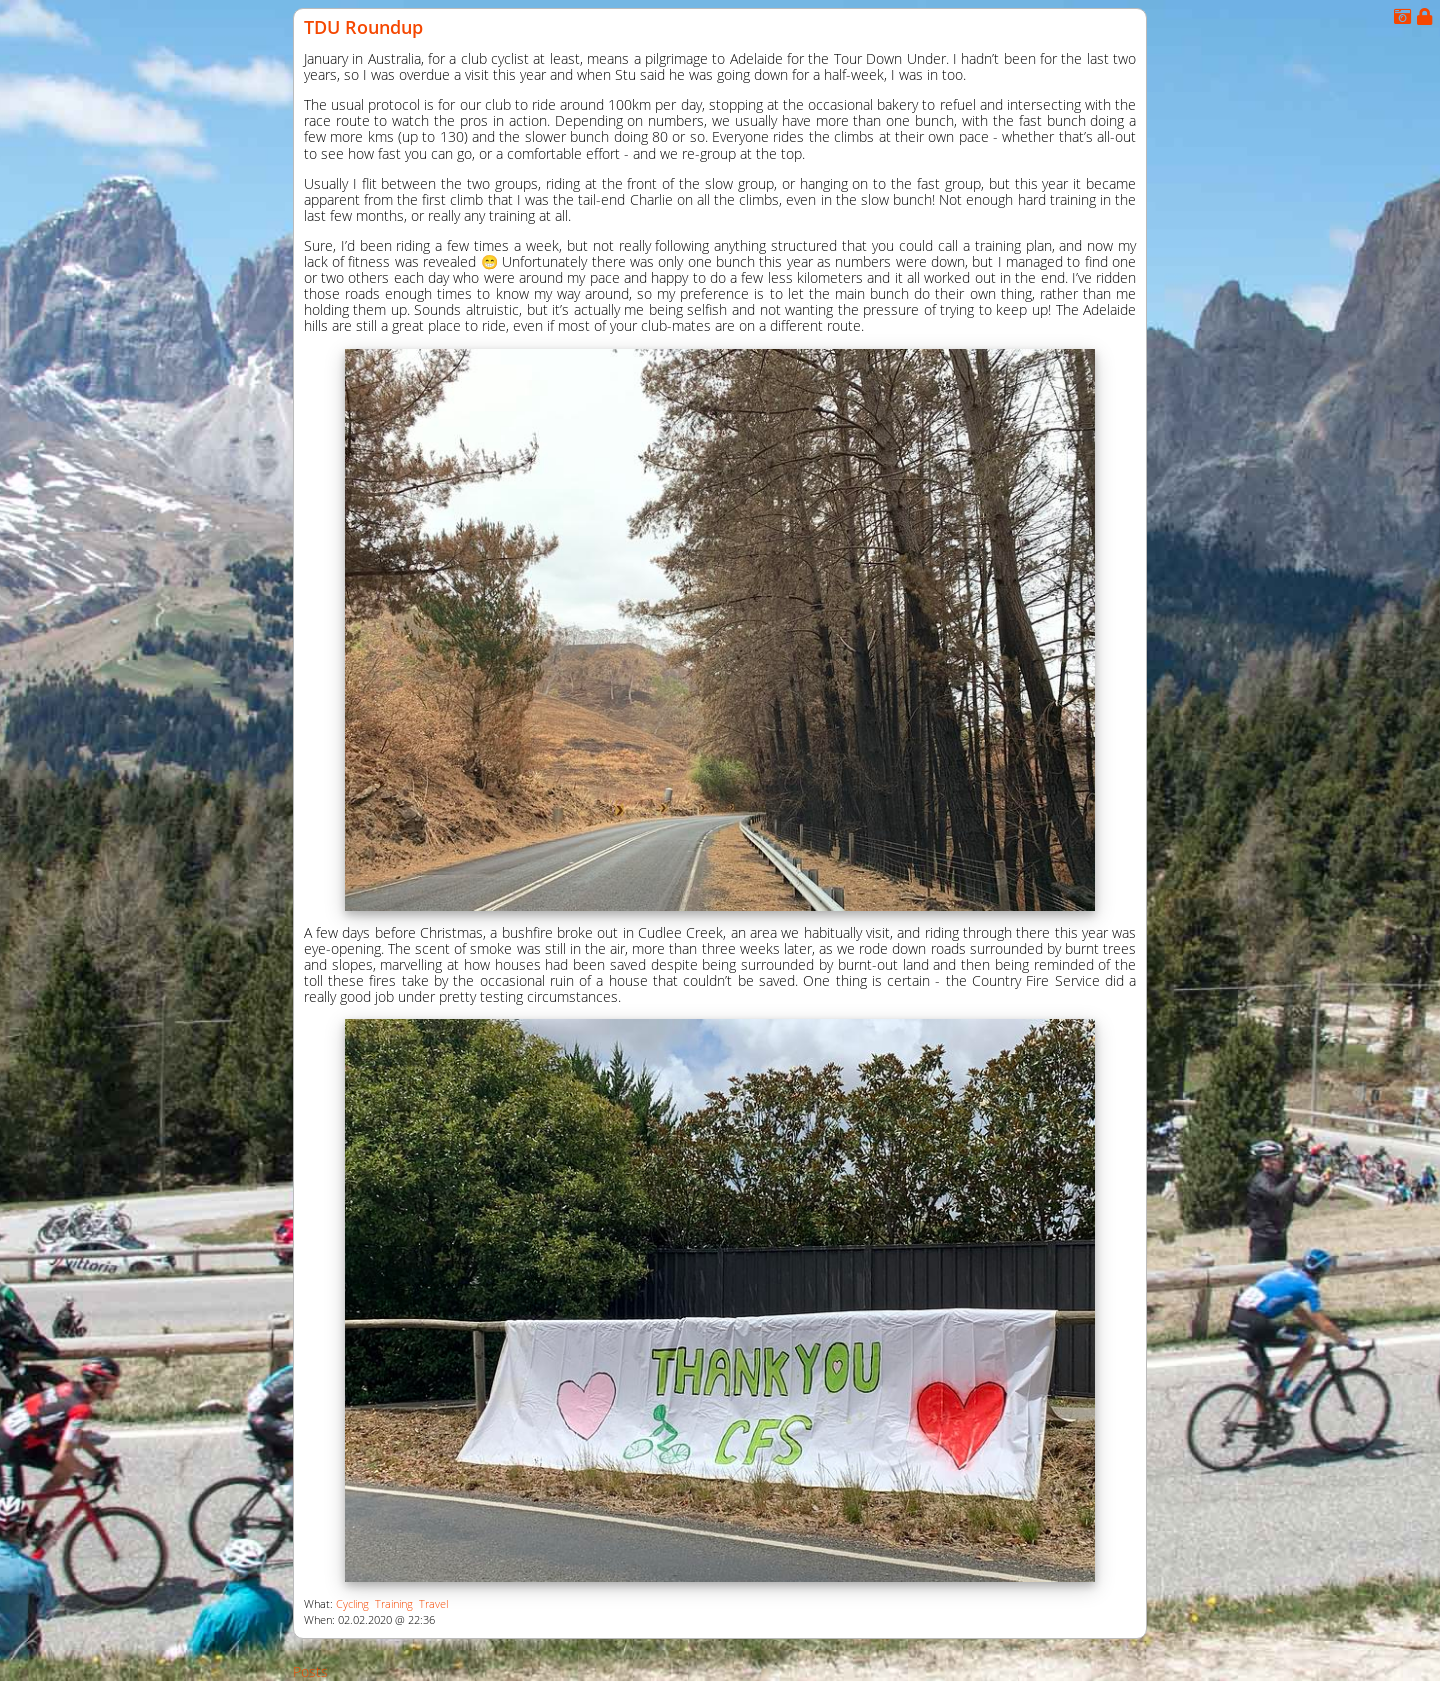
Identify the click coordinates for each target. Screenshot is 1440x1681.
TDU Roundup (363, 27)
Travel (433, 1604)
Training (394, 1604)
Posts (310, 1671)
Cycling (352, 1604)
